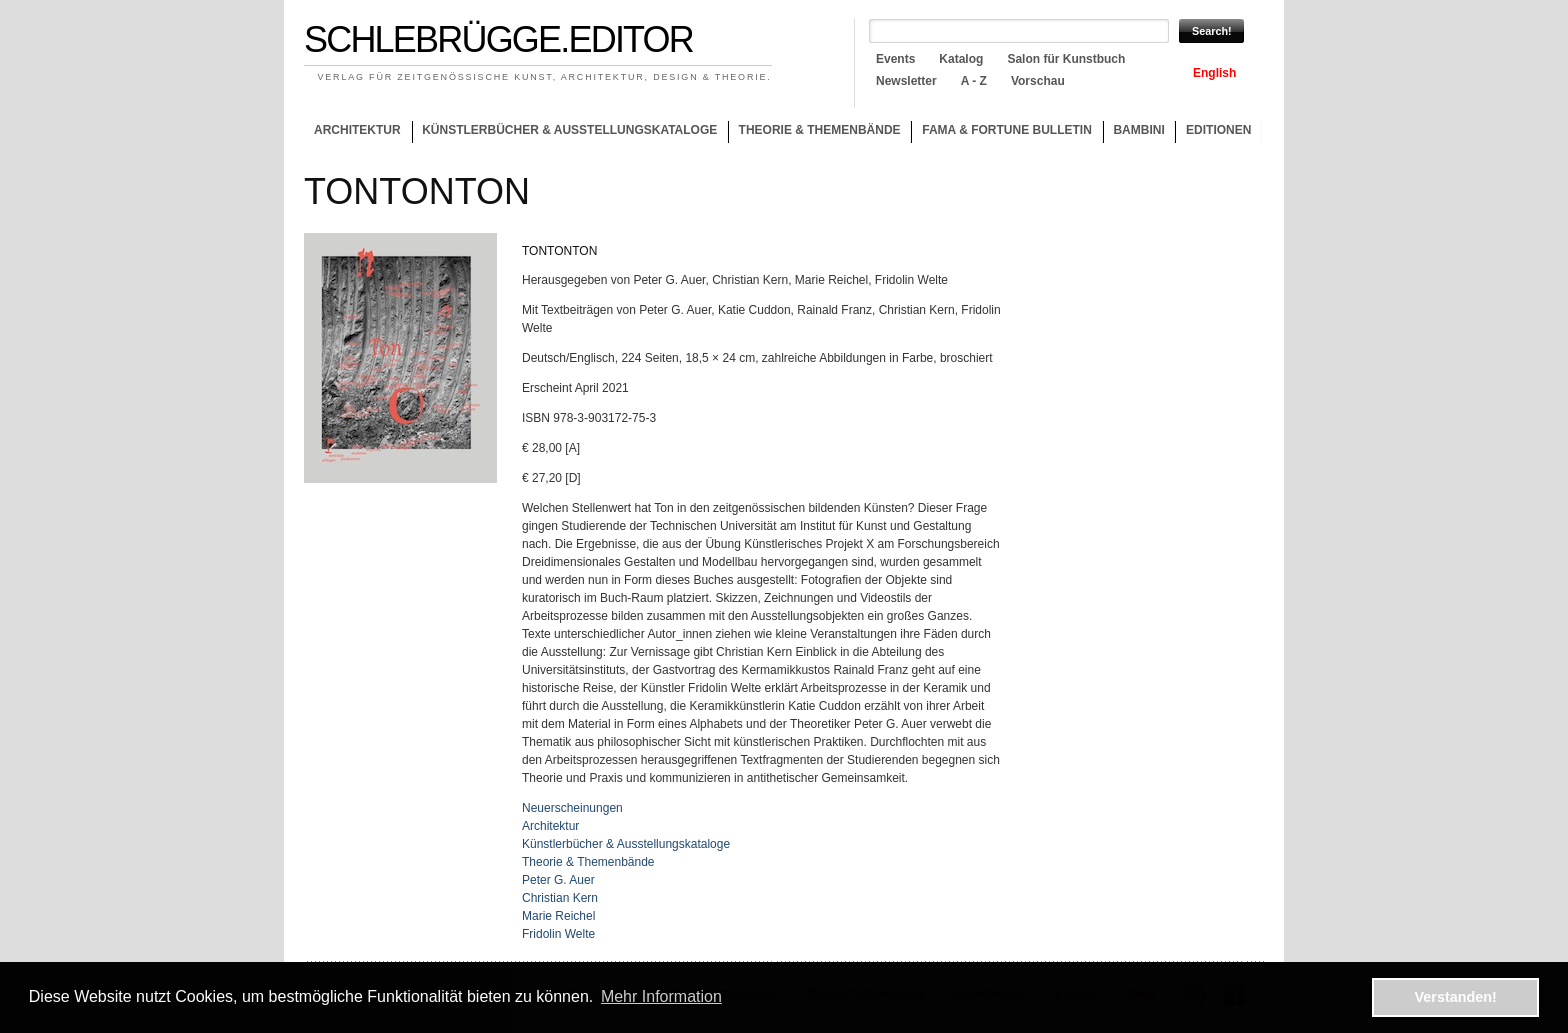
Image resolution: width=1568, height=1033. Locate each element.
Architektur (357, 130)
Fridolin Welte (558, 934)
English (1214, 73)
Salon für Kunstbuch (1066, 59)
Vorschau (1038, 81)
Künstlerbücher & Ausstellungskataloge (569, 130)
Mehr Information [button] (661, 996)
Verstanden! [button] (1456, 997)
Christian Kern (560, 898)
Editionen (1218, 130)
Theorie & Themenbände (814, 133)
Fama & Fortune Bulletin (1007, 130)
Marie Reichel (558, 916)
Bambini (1138, 130)
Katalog (961, 59)
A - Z (974, 81)
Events (895, 59)
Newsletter (906, 81)
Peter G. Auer (558, 880)
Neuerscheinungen (572, 808)
